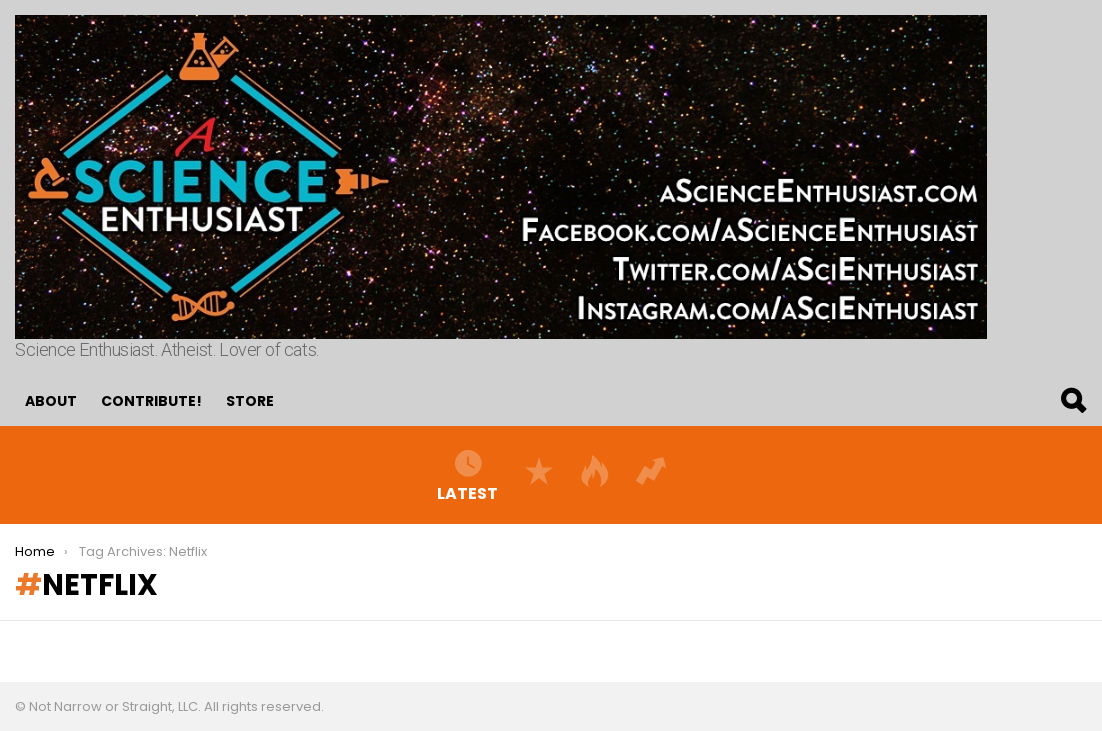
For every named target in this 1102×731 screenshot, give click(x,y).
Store (250, 401)
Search (1072, 401)
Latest (467, 475)
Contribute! (151, 401)
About (51, 401)
